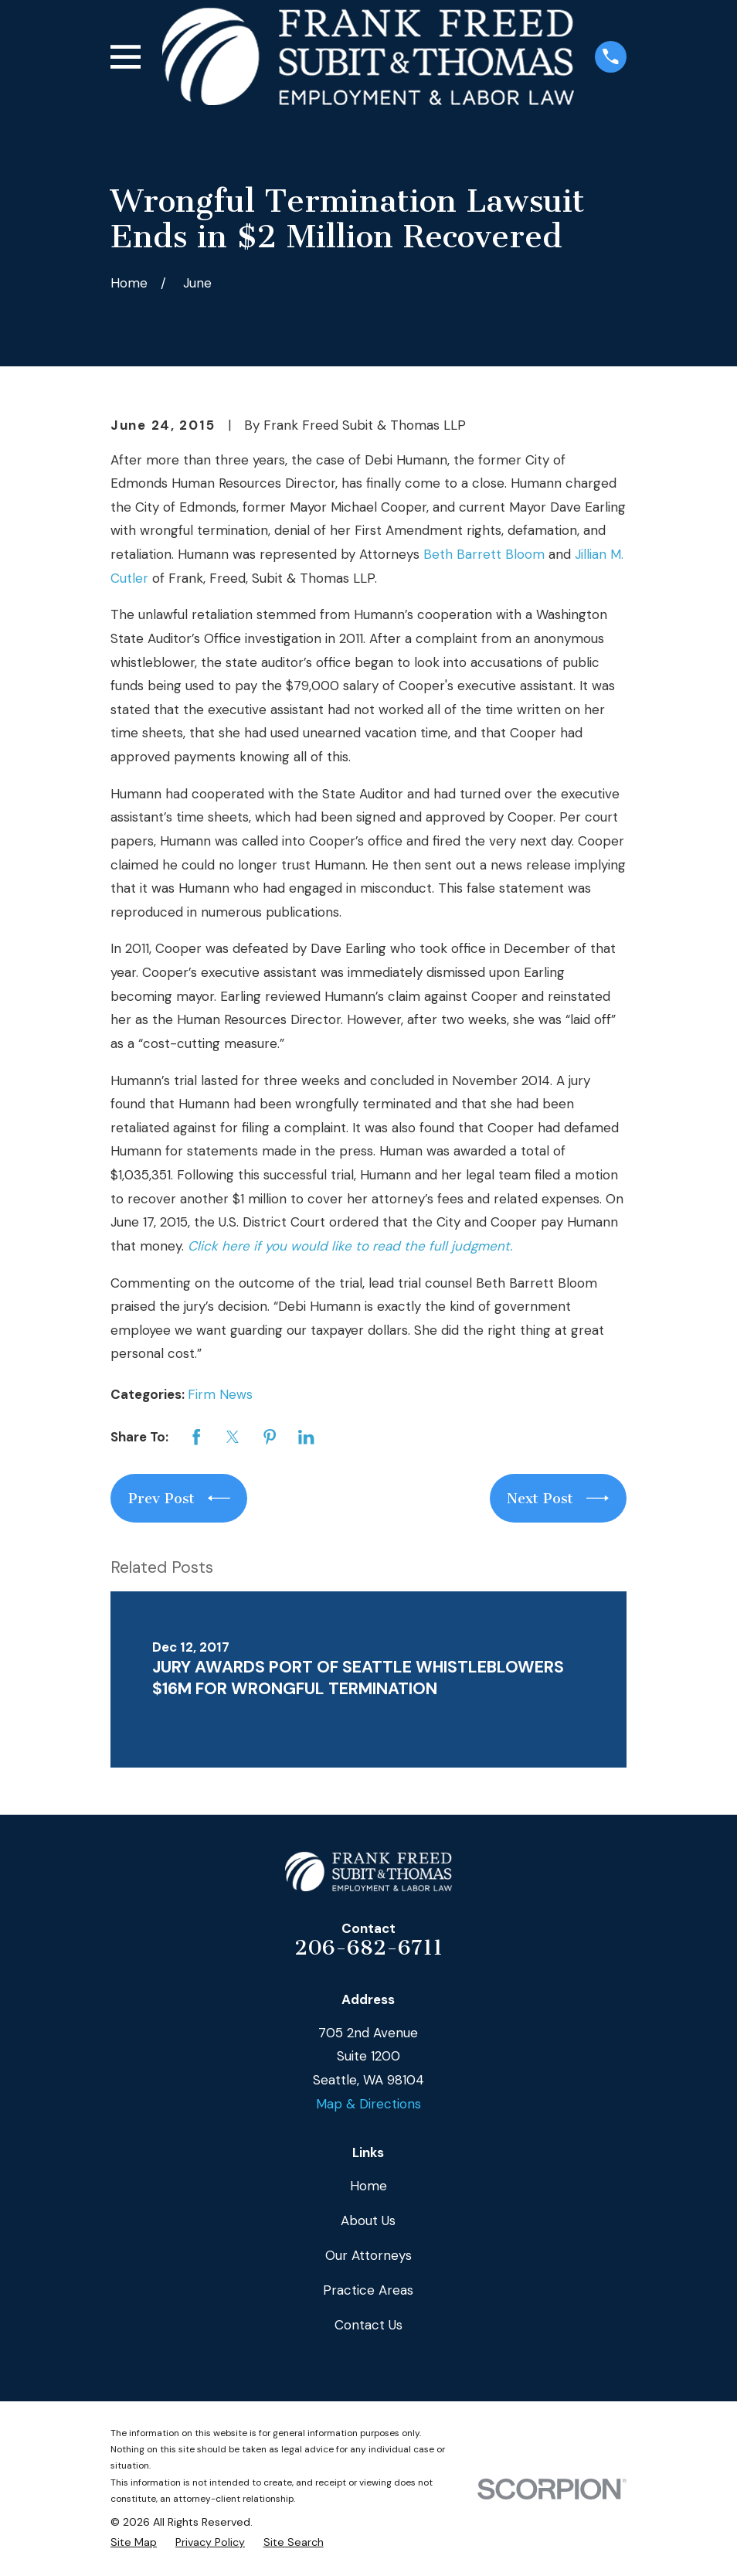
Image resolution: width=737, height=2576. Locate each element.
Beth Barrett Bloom (484, 554)
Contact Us (368, 2324)
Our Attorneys (368, 2255)
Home (368, 2185)
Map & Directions (368, 2103)
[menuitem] (133, 2543)
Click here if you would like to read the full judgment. (350, 1245)
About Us (368, 2220)
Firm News (220, 1394)
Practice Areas (368, 2290)
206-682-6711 (368, 1947)
